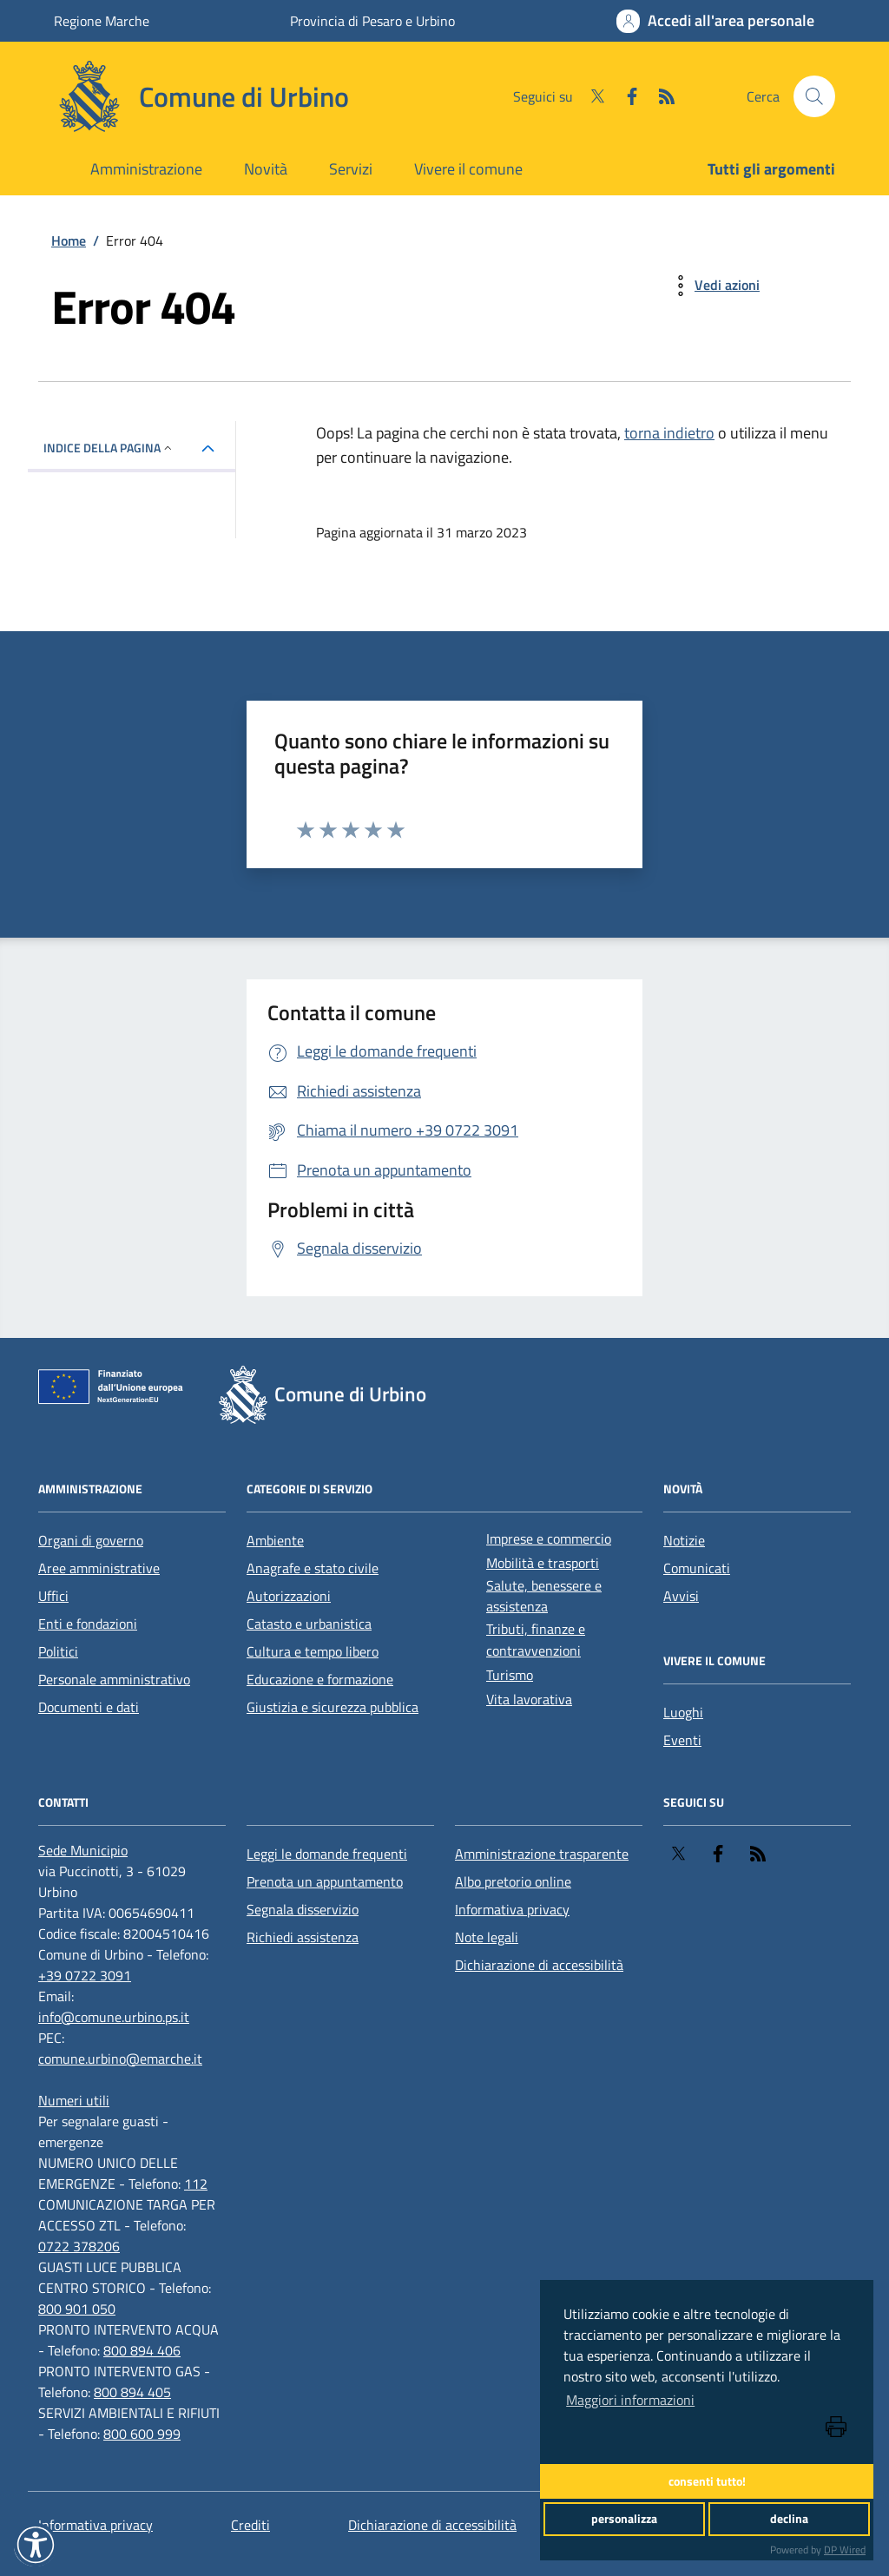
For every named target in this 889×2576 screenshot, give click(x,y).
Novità (265, 169)
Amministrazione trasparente (542, 1853)
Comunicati (696, 1568)
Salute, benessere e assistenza (544, 1596)
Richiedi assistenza (303, 1937)
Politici (58, 1651)
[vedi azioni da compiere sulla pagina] (713, 286)
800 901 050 (76, 2308)
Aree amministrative (99, 1568)
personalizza (624, 2518)
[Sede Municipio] (83, 1850)
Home (68, 240)
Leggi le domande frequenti (327, 1853)
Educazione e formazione (320, 1679)
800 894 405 (132, 2392)
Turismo (509, 1674)
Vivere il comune (468, 169)
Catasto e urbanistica (309, 1623)
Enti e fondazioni (87, 1623)
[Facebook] (625, 96)
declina (789, 2518)
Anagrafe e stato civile (313, 1568)
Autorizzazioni (289, 1595)
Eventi (682, 1739)
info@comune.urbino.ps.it (113, 2016)
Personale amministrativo (114, 1679)
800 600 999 (142, 2433)
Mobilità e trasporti (542, 1562)
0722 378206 (79, 2246)
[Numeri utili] (73, 2100)
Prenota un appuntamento (325, 1881)
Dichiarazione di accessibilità (539, 1964)
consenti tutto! (707, 2481)
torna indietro (669, 433)
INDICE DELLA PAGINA (109, 447)
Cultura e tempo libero (313, 1651)
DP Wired (845, 2549)
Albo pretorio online (513, 1881)
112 (195, 2183)
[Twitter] (590, 96)
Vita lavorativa (529, 1699)
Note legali (486, 1937)
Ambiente (275, 1540)
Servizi (350, 169)
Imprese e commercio (548, 1538)
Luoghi (683, 1712)
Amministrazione (146, 169)
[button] (35, 2544)
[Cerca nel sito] (814, 96)
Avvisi (681, 1595)
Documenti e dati (88, 1706)
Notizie (684, 1540)
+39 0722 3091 (84, 1975)
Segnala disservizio (303, 1909)
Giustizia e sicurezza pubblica (332, 1706)
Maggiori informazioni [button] (630, 2399)
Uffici (53, 1595)
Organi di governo (90, 1540)
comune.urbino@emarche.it (120, 2058)
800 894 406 (142, 2350)
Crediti (250, 2524)
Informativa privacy (512, 1909)
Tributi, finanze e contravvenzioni (535, 1639)
